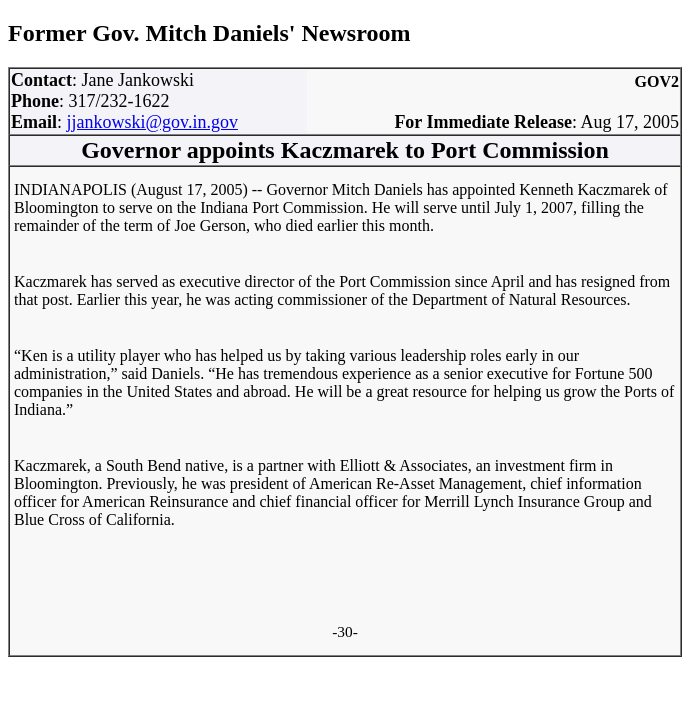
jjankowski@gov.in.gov (152, 122)
